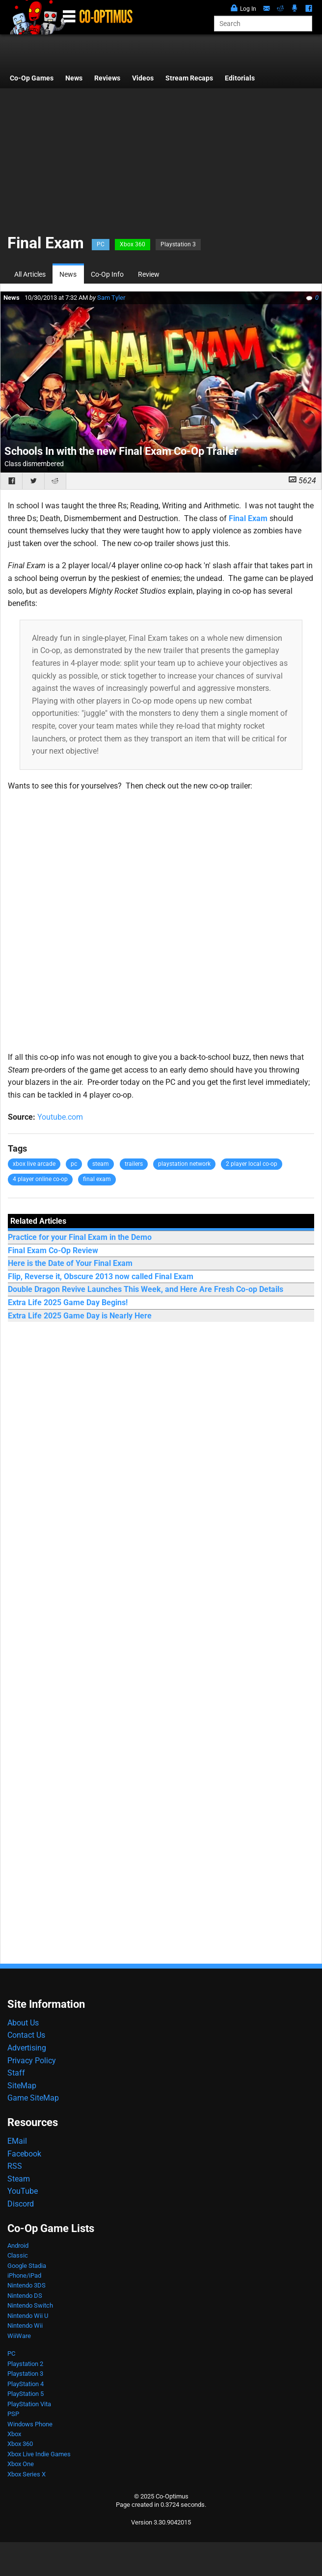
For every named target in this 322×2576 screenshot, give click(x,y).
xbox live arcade (34, 1163)
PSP (13, 2414)
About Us (23, 2022)
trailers (134, 1163)
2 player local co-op (251, 1163)
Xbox (14, 2434)
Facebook (24, 2153)
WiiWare (19, 2335)
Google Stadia (26, 2265)
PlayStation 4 (25, 2384)
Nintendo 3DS (26, 2285)
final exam (97, 1179)
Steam (18, 2178)
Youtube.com (60, 1117)
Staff (16, 2072)
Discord (20, 2203)
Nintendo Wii (25, 2325)
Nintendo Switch (30, 2305)
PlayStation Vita (29, 2404)
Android (17, 2245)
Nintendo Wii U (27, 2315)
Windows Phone (30, 2424)
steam (100, 1163)
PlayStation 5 (25, 2393)
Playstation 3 (178, 244)
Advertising (26, 2047)
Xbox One (20, 2464)
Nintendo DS (24, 2295)
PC (101, 244)
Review (149, 274)
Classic (17, 2255)
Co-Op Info (107, 274)
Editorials (240, 78)
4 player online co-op (40, 1179)
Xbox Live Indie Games (39, 2454)
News (73, 78)
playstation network (184, 1163)
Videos (143, 78)
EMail (17, 2141)
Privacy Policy (31, 2060)
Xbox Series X (26, 2474)
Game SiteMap (33, 2098)
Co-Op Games (32, 78)
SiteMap (21, 2085)
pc (74, 1163)
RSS (14, 2166)
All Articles (30, 274)
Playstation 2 (25, 2363)
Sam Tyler (111, 297)
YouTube (22, 2191)
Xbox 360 (132, 244)
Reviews (107, 78)
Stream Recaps (189, 78)
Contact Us (26, 2035)
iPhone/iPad (24, 2275)
